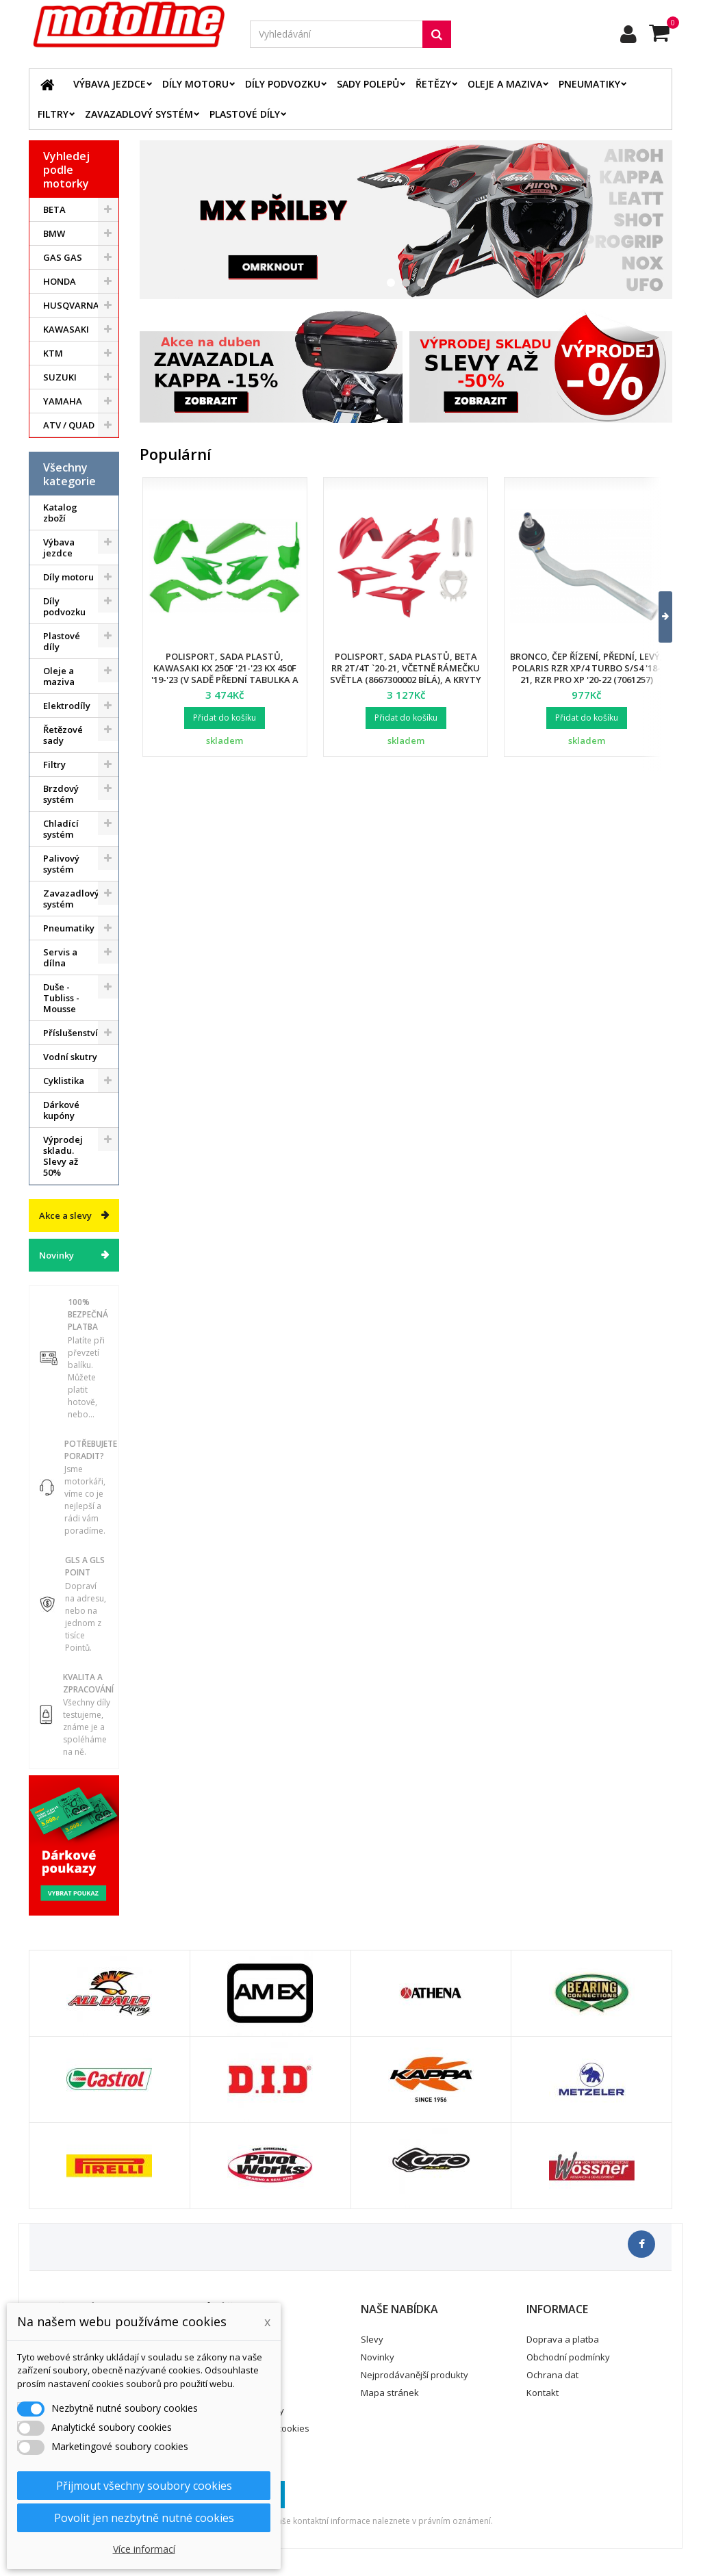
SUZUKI (60, 377)
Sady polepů (368, 83)
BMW (54, 233)
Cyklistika (63, 1080)
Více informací (144, 2548)
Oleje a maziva (505, 83)
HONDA (59, 281)
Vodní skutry (70, 1057)
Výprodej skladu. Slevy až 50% (63, 1155)
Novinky (56, 1255)
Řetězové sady (63, 735)
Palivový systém (61, 863)
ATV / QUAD (68, 425)
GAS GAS (62, 257)
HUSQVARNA (71, 305)
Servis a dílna (60, 957)
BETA (54, 209)
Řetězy (433, 83)
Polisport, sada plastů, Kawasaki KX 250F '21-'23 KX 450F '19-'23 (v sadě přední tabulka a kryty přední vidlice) (224, 673)
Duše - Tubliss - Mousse (61, 998)
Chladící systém (61, 828)
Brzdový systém (61, 794)
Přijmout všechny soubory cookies (144, 2485)
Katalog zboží (60, 512)
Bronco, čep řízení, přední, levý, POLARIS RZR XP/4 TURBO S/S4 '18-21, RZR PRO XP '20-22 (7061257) (586, 668)
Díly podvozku (282, 83)
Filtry (53, 113)
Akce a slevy (65, 1215)
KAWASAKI (66, 329)
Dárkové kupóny (61, 1110)
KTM (53, 353)
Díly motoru (195, 83)
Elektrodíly (66, 705)
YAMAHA (62, 401)
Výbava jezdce (109, 83)
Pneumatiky (589, 83)
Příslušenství (70, 1033)
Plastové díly (244, 113)
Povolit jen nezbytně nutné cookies (144, 2517)
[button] (656, 616)
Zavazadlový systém (139, 113)
